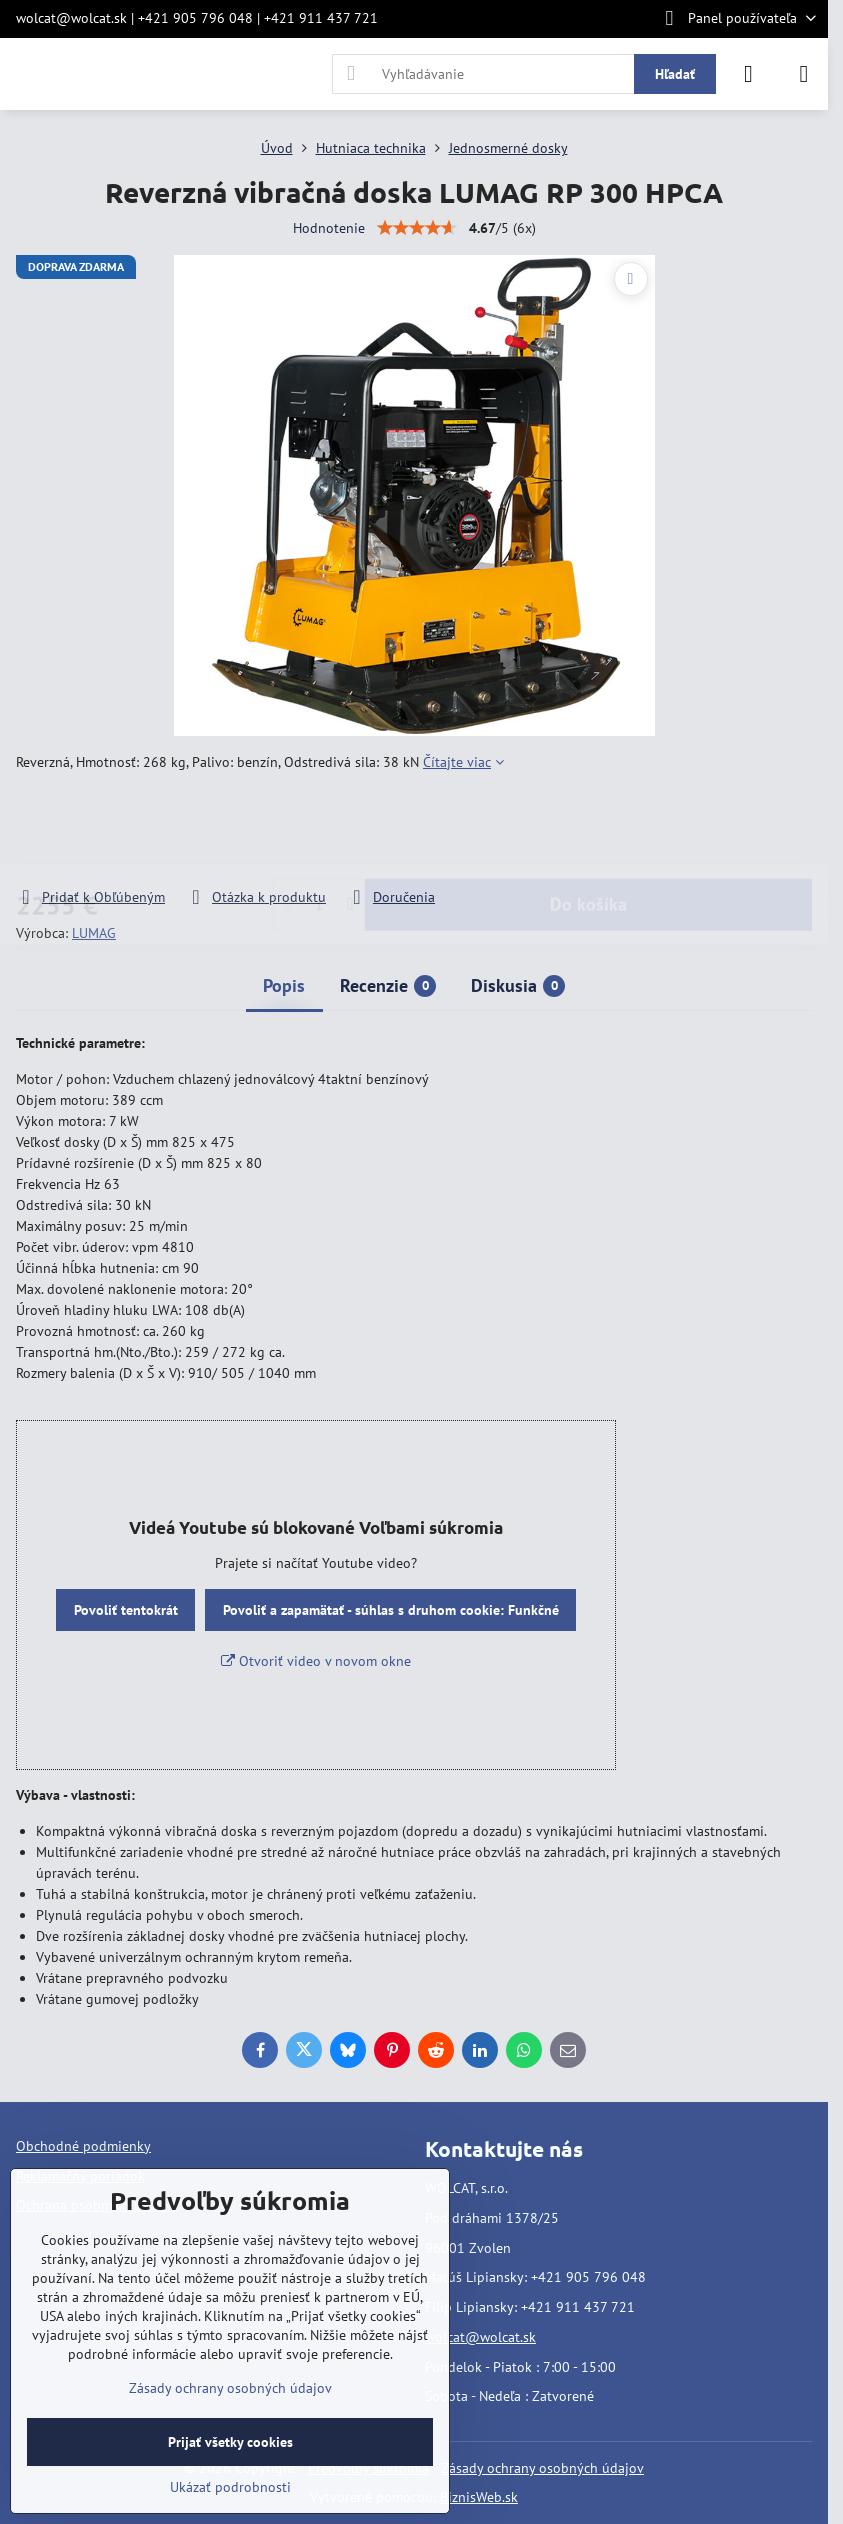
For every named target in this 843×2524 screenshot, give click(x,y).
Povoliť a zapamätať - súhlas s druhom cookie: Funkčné (391, 1610)
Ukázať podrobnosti (230, 2487)
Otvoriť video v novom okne (316, 1661)
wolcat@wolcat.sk (480, 2337)
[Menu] (804, 74)
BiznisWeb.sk (479, 2497)
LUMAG (94, 933)
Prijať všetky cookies (230, 2442)
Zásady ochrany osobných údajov (542, 2468)
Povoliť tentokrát (126, 1610)
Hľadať (675, 74)
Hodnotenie (329, 228)
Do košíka (588, 829)
